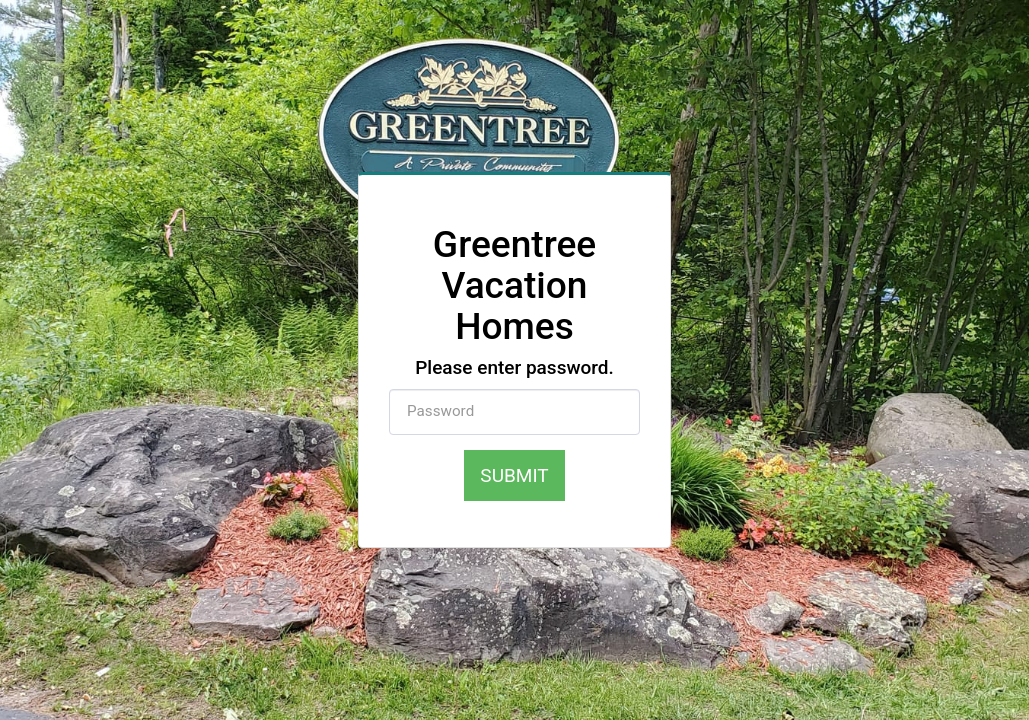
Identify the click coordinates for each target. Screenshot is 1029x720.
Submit (514, 475)
